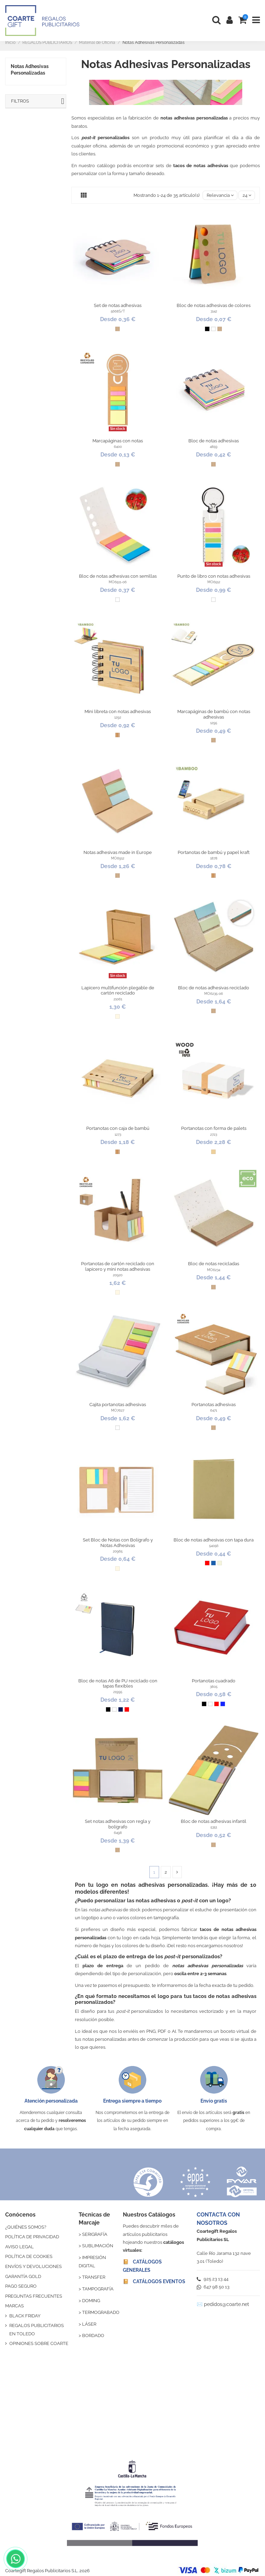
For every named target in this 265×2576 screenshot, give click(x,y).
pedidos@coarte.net (226, 2304)
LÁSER (89, 2324)
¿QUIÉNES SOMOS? (25, 2227)
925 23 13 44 (212, 2278)
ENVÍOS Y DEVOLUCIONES (33, 2266)
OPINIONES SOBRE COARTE (38, 2343)
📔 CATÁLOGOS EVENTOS (154, 2281)
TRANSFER (93, 2277)
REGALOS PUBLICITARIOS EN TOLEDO (36, 2329)
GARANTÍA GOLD (23, 2276)
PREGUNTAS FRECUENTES (33, 2296)
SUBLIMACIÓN (97, 2245)
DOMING (91, 2300)
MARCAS (14, 2305)
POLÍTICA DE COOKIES (28, 2256)
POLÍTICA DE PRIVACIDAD (32, 2236)
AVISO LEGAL (19, 2246)
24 (247, 195)
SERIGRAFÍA (94, 2234)
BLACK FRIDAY (24, 2315)
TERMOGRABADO (100, 2312)
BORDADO (93, 2335)
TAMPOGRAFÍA (98, 2288)
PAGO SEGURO (21, 2286)
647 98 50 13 (213, 2286)
